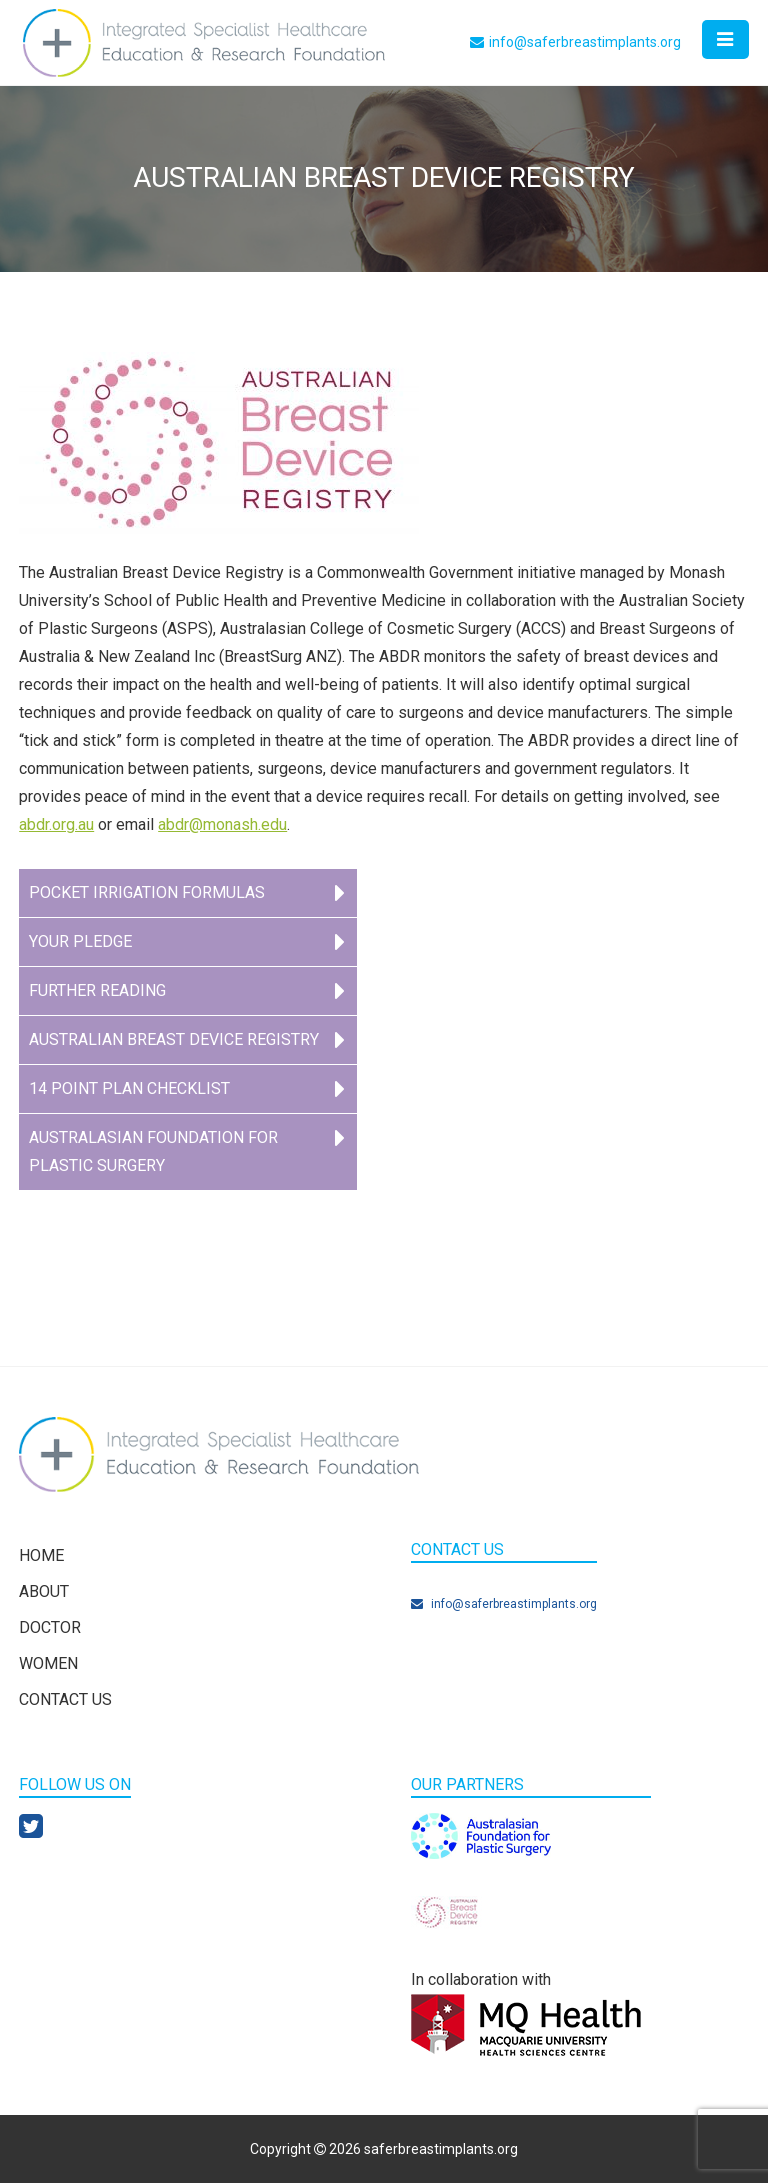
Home (41, 1555)
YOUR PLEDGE (80, 941)
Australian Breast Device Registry (174, 1039)
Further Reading (97, 990)
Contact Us (65, 1699)
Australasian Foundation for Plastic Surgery (153, 1151)
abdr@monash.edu (222, 824)
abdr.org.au (56, 824)
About (44, 1591)
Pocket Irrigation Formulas (147, 892)
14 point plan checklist (129, 1088)
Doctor (50, 1627)
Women (48, 1663)
